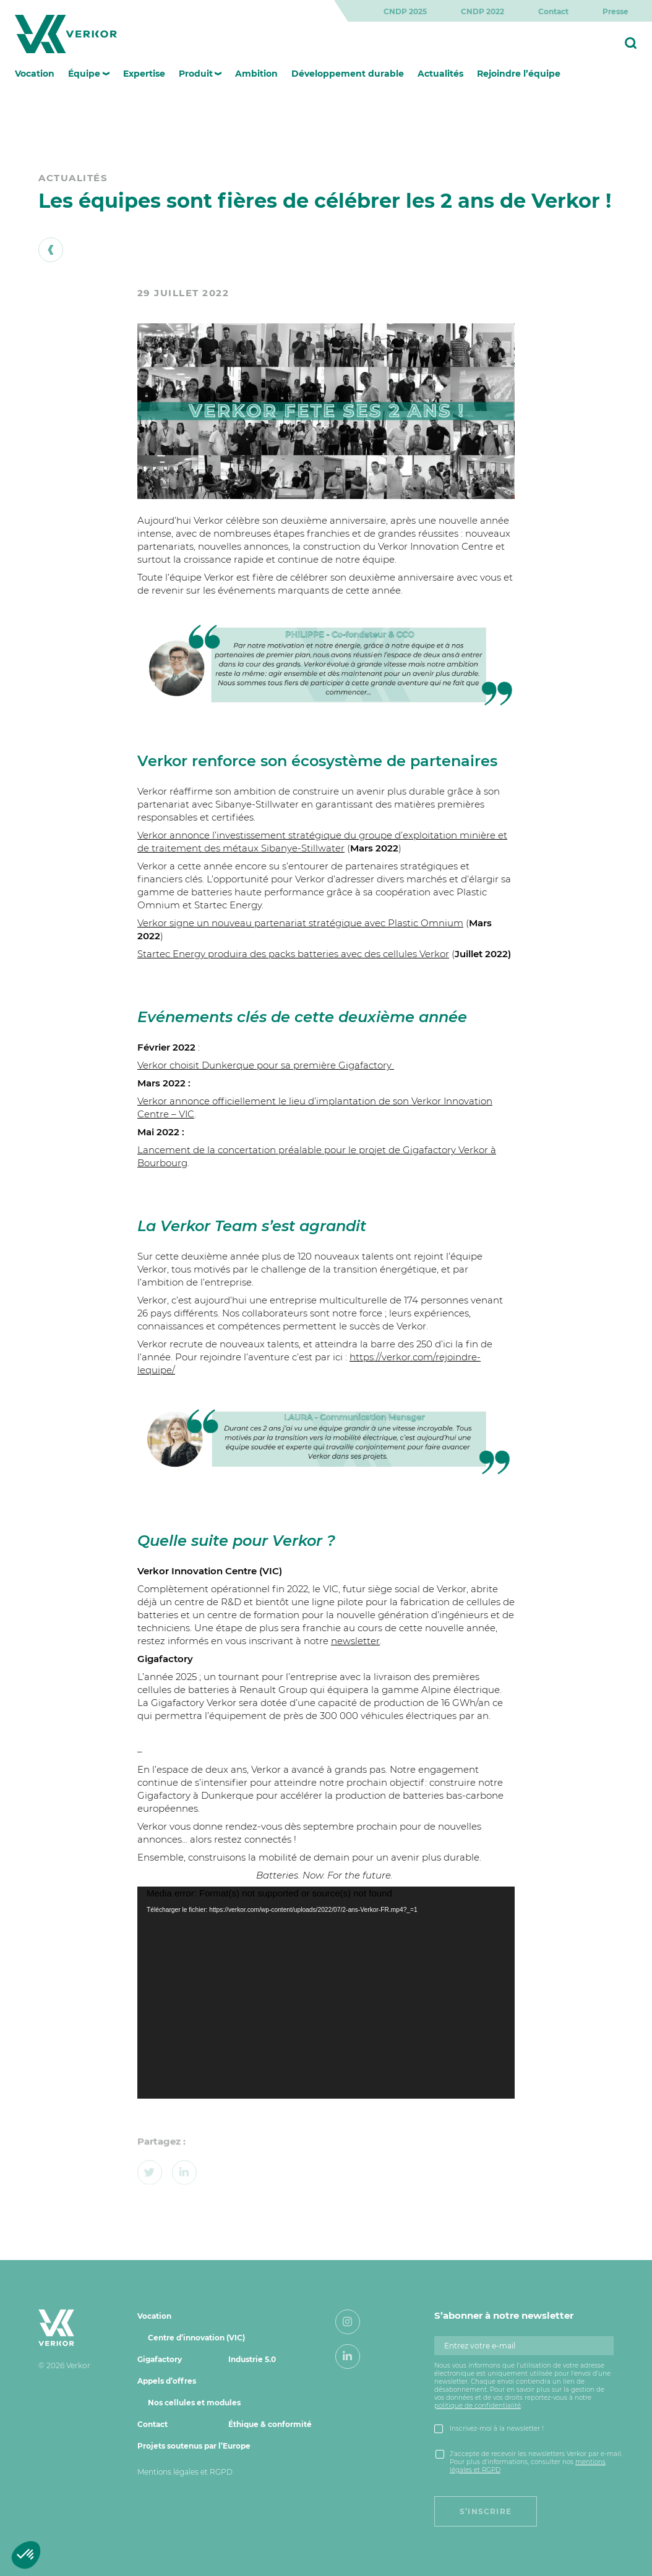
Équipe (84, 73)
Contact (553, 11)
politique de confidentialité (477, 2406)
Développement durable (347, 73)
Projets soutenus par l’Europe (194, 2445)
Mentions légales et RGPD (185, 2471)
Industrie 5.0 (252, 2359)
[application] (326, 1993)
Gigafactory (159, 2359)
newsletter (355, 1641)
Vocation (34, 73)
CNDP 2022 (482, 11)
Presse (615, 11)
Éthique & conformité (270, 2424)
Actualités (440, 73)
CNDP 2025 (405, 11)
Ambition (256, 73)
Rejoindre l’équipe (518, 73)
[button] (26, 2555)
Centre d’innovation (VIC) (196, 2337)
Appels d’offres (166, 2381)
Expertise (144, 73)
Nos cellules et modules (194, 2402)
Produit (196, 73)
